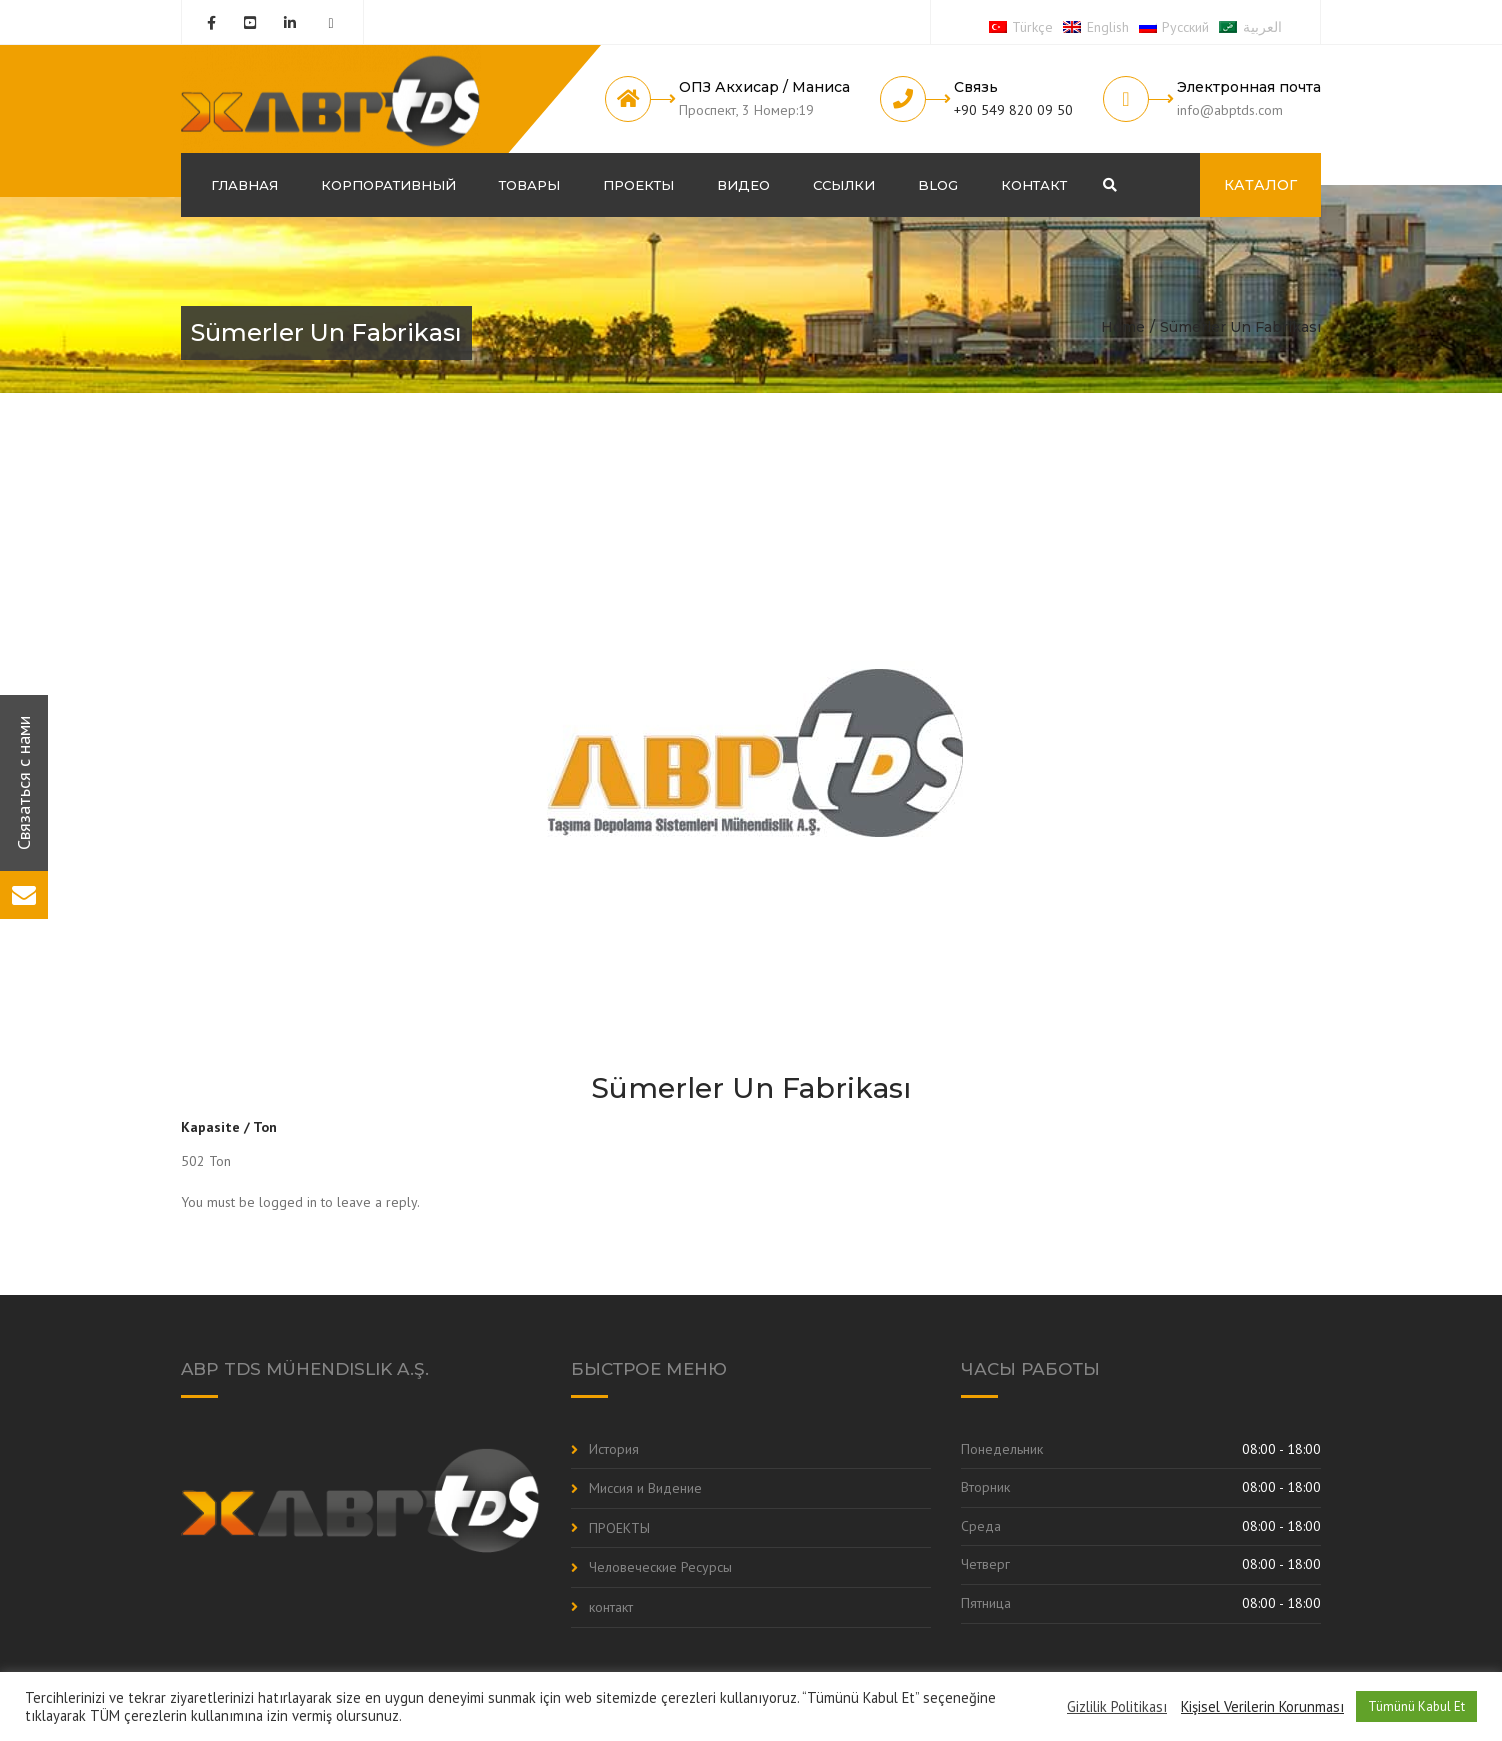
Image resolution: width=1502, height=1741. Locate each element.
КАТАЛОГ (1260, 185)
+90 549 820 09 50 (1013, 110)
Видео (743, 185)
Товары (529, 185)
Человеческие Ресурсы (660, 1567)
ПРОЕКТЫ (638, 185)
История (614, 1449)
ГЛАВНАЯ (244, 185)
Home (1123, 327)
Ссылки (844, 185)
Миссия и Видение (645, 1488)
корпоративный (388, 185)
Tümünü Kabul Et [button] (1416, 1706)
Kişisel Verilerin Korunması (1262, 1707)
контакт (1034, 185)
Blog (938, 185)
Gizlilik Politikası (1117, 1707)
